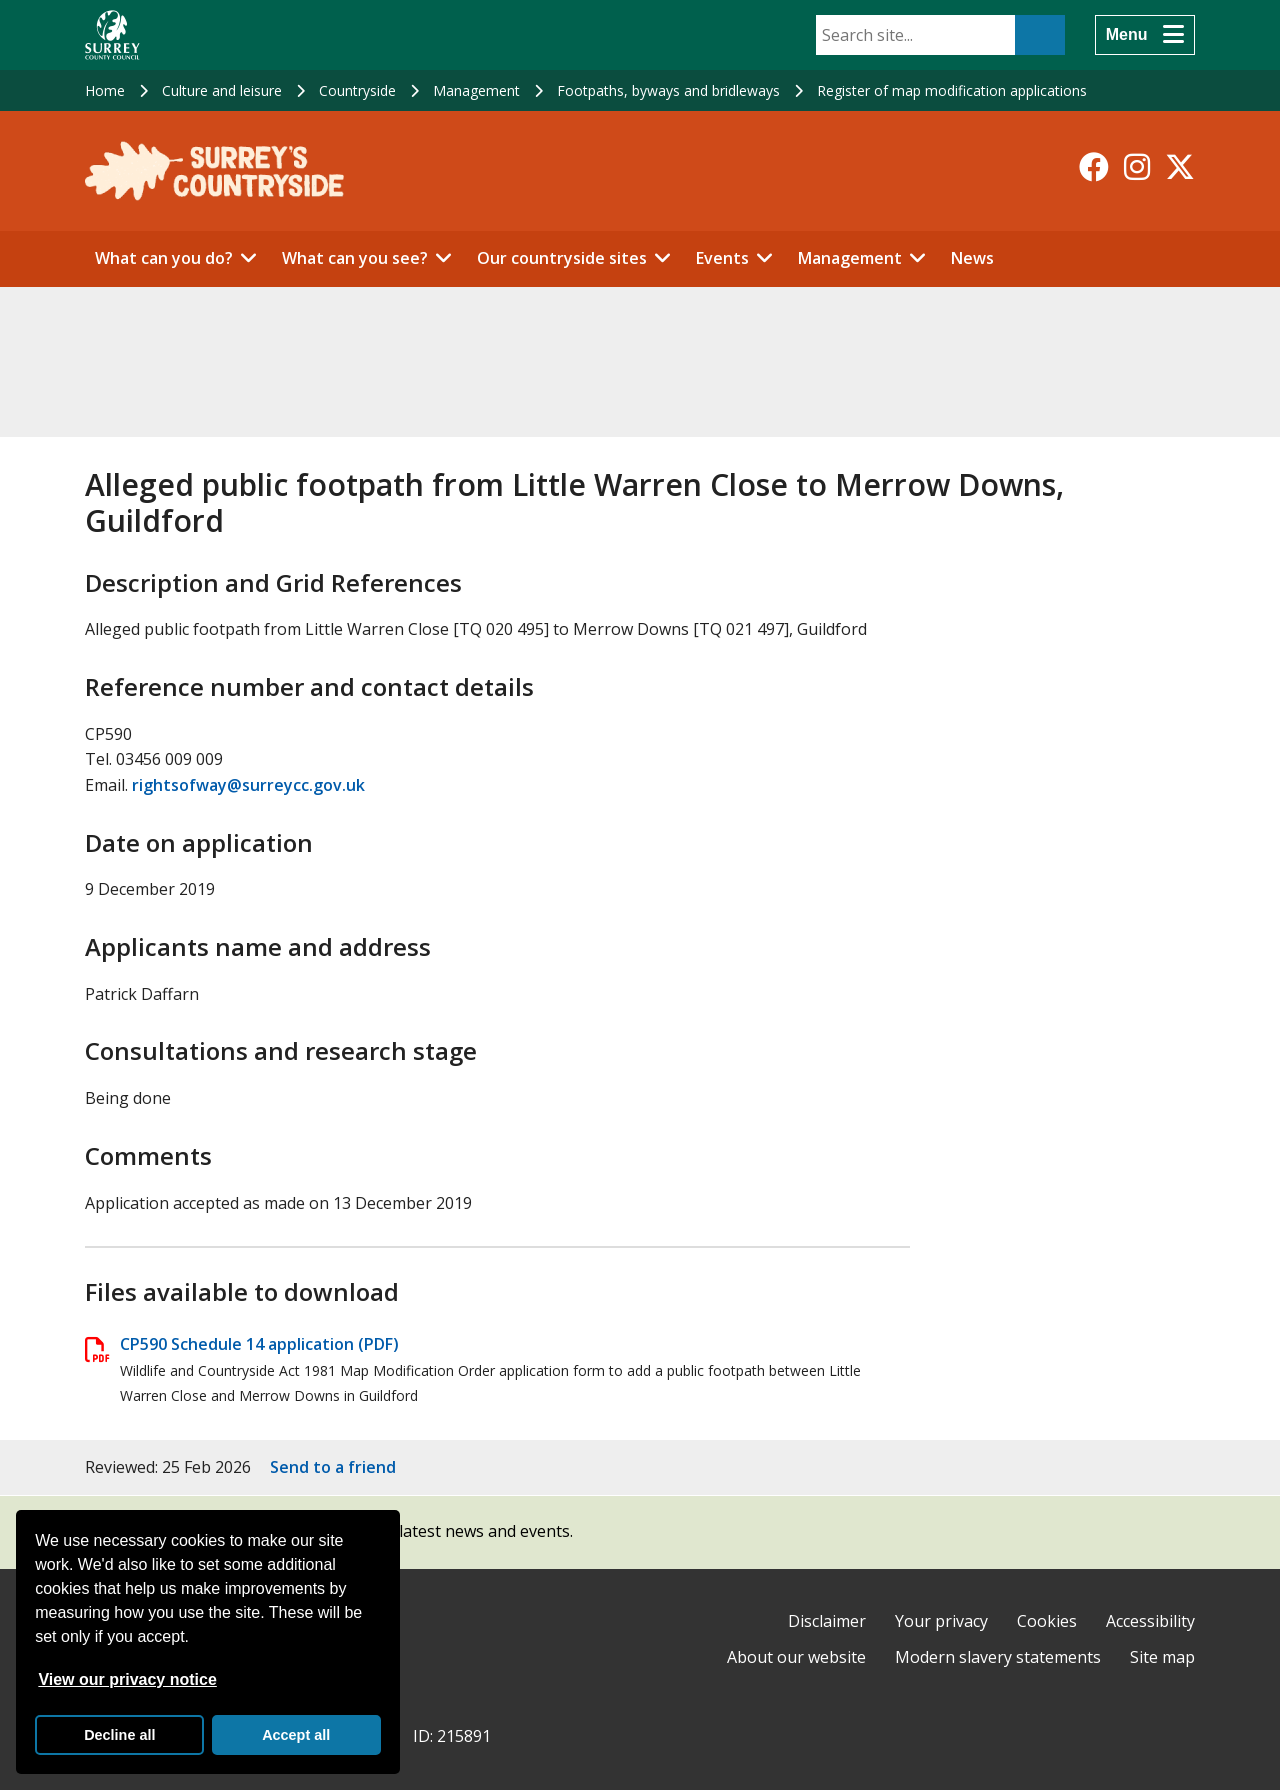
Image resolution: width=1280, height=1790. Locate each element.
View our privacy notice (127, 1679)
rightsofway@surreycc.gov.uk (248, 785)
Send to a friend (333, 1467)
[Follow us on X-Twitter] (1180, 167)
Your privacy (941, 1621)
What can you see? (355, 258)
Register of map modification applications (952, 90)
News (972, 258)
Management (476, 90)
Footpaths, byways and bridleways (668, 90)
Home (105, 90)
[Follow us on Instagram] (1137, 167)
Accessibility (1150, 1621)
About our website (796, 1657)
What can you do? (164, 258)
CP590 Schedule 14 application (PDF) (259, 1344)
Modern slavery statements (998, 1657)
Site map (1162, 1657)
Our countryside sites (562, 258)
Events (722, 258)
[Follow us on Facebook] (1094, 167)
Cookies (1047, 1621)
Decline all (119, 1735)
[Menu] (1145, 35)
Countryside (357, 90)
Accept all (296, 1735)
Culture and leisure (222, 90)
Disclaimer (827, 1621)
